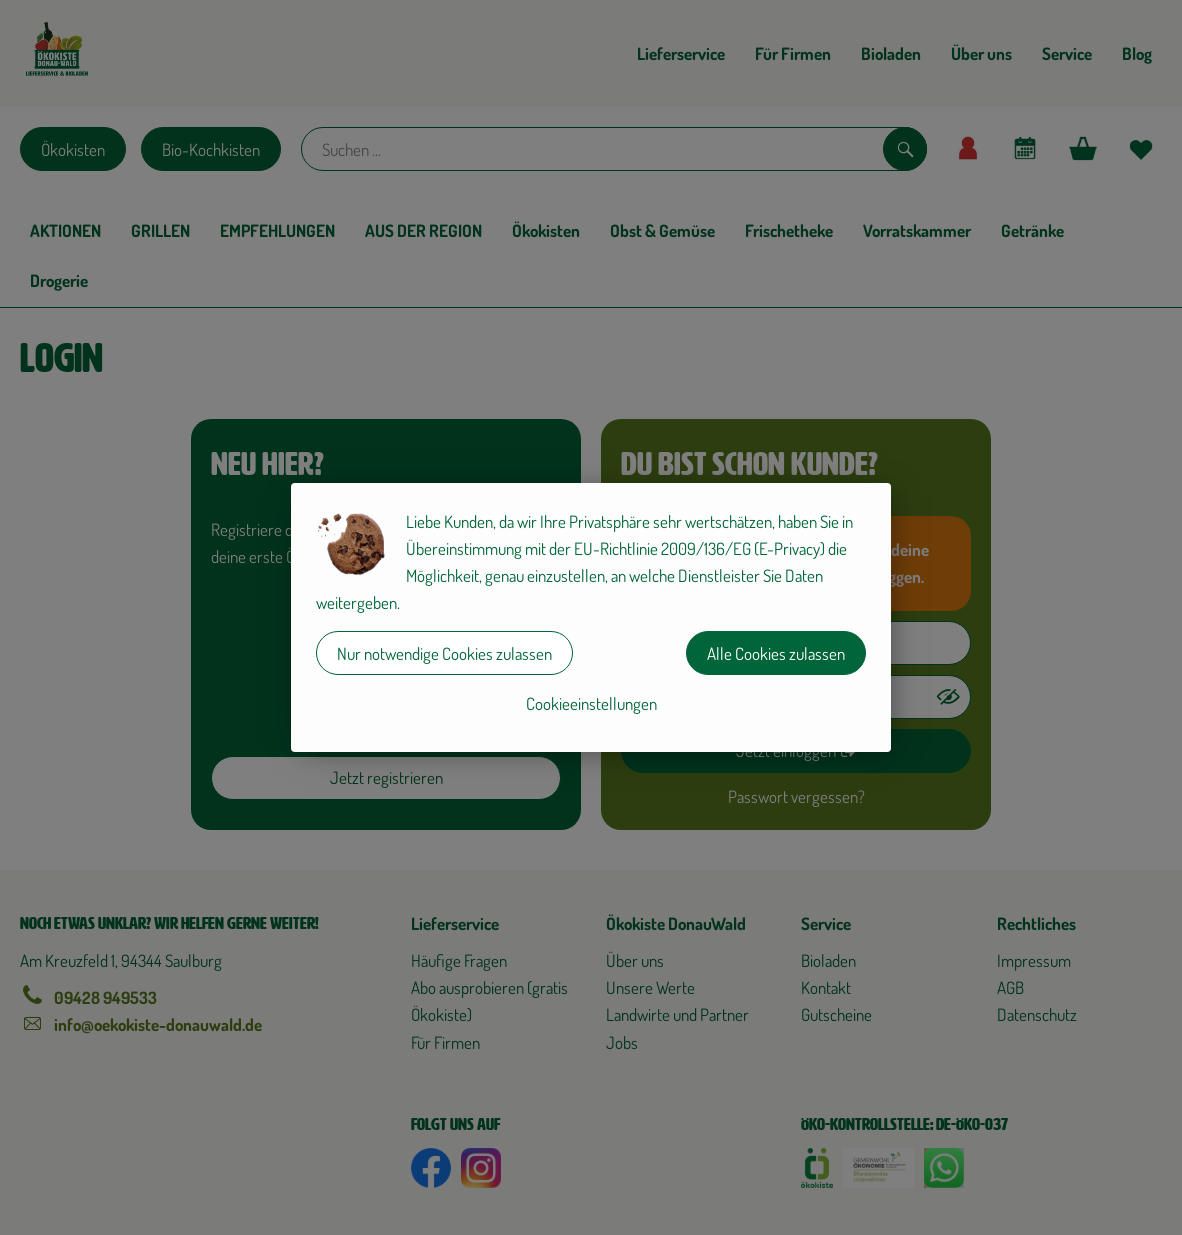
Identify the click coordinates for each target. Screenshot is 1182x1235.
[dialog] (591, 617)
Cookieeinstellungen (591, 703)
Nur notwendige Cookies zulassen (444, 653)
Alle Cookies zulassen (776, 653)
